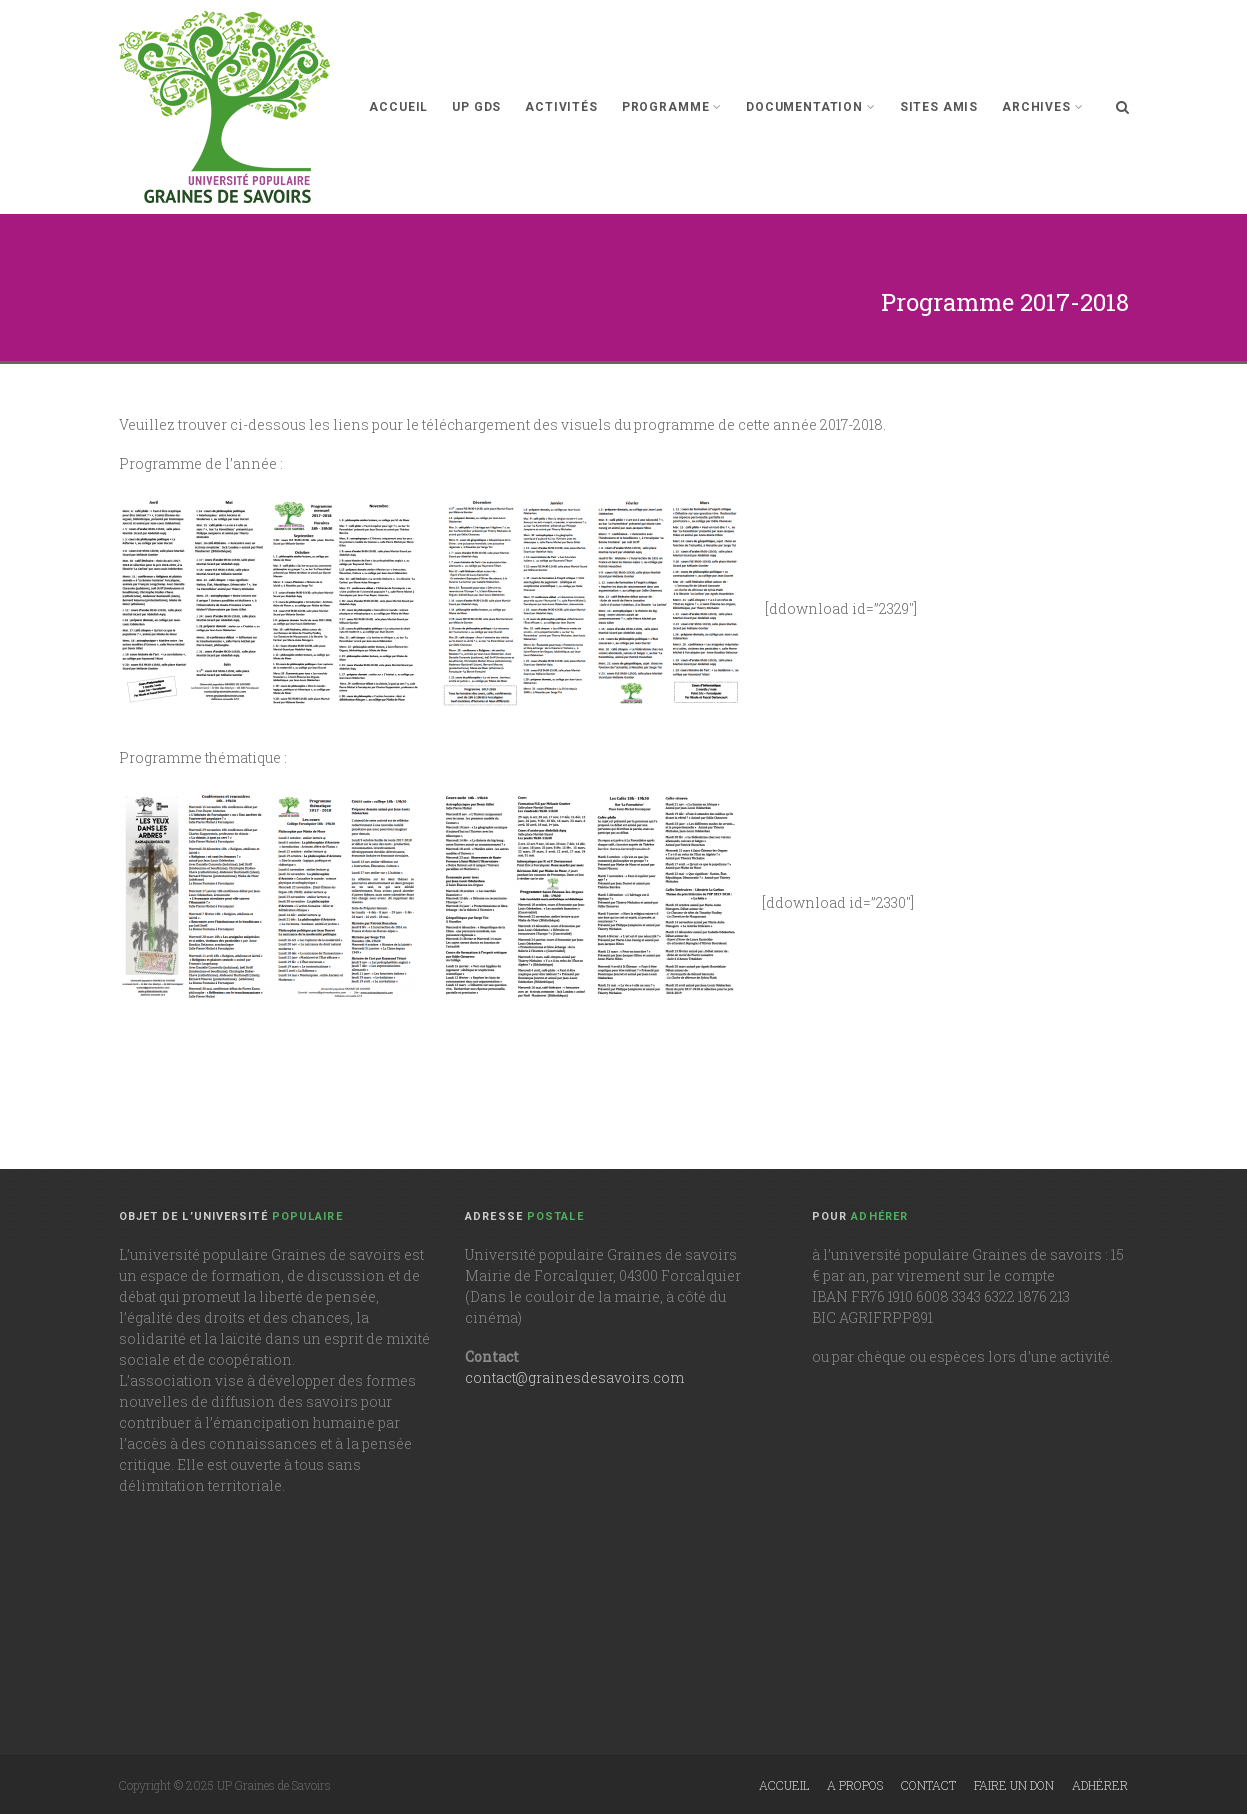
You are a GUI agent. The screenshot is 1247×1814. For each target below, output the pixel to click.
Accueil (398, 107)
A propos (855, 1785)
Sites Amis (939, 107)
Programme (672, 107)
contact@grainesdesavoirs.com (574, 1377)
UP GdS (476, 107)
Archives (1042, 107)
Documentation (811, 107)
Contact (928, 1785)
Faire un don (1014, 1785)
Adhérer (1100, 1785)
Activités (561, 107)
